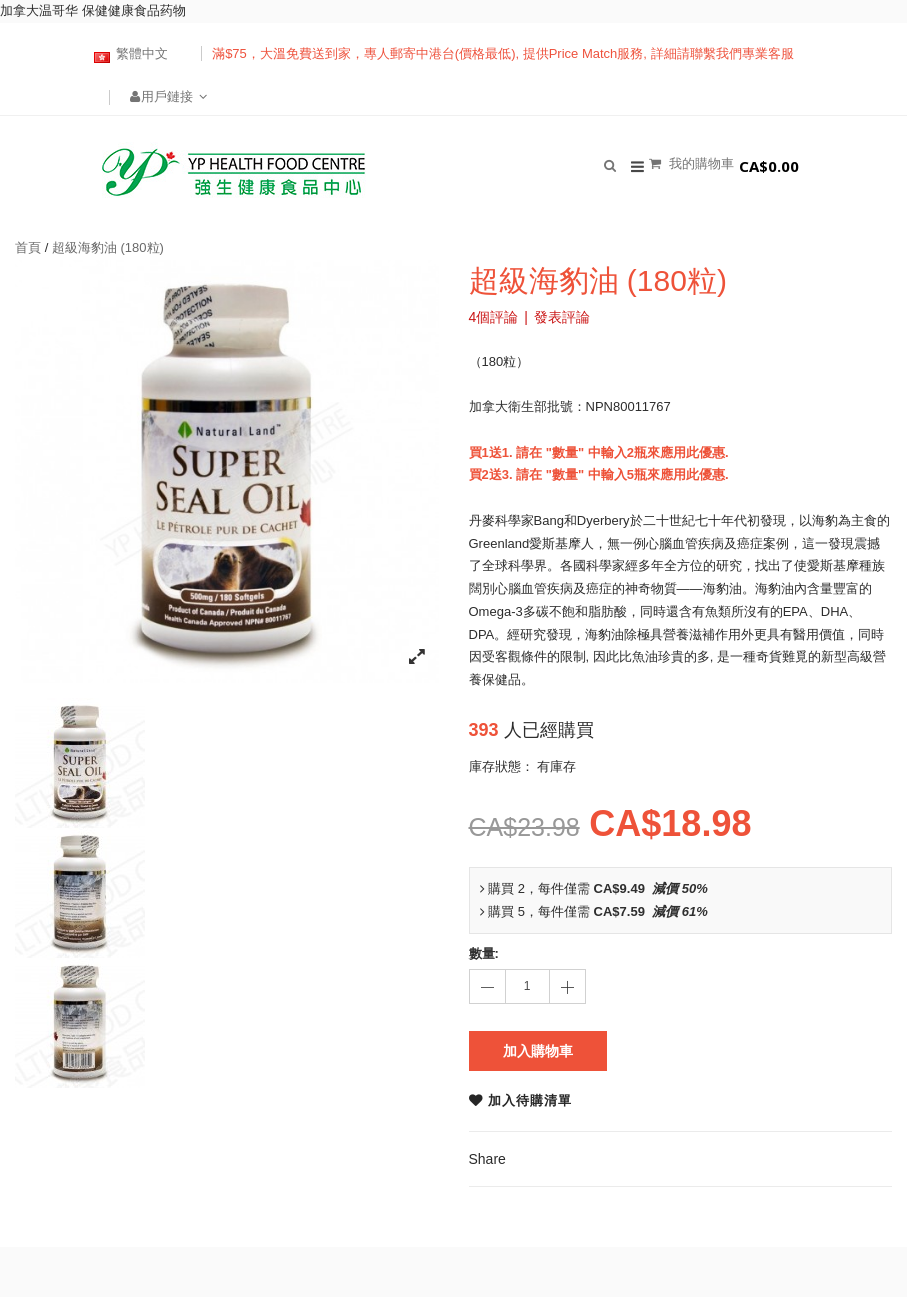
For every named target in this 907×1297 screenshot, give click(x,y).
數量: (484, 953)
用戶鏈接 (169, 96)
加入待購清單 (530, 1100)
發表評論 (562, 317)
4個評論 (494, 317)
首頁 (28, 247)
